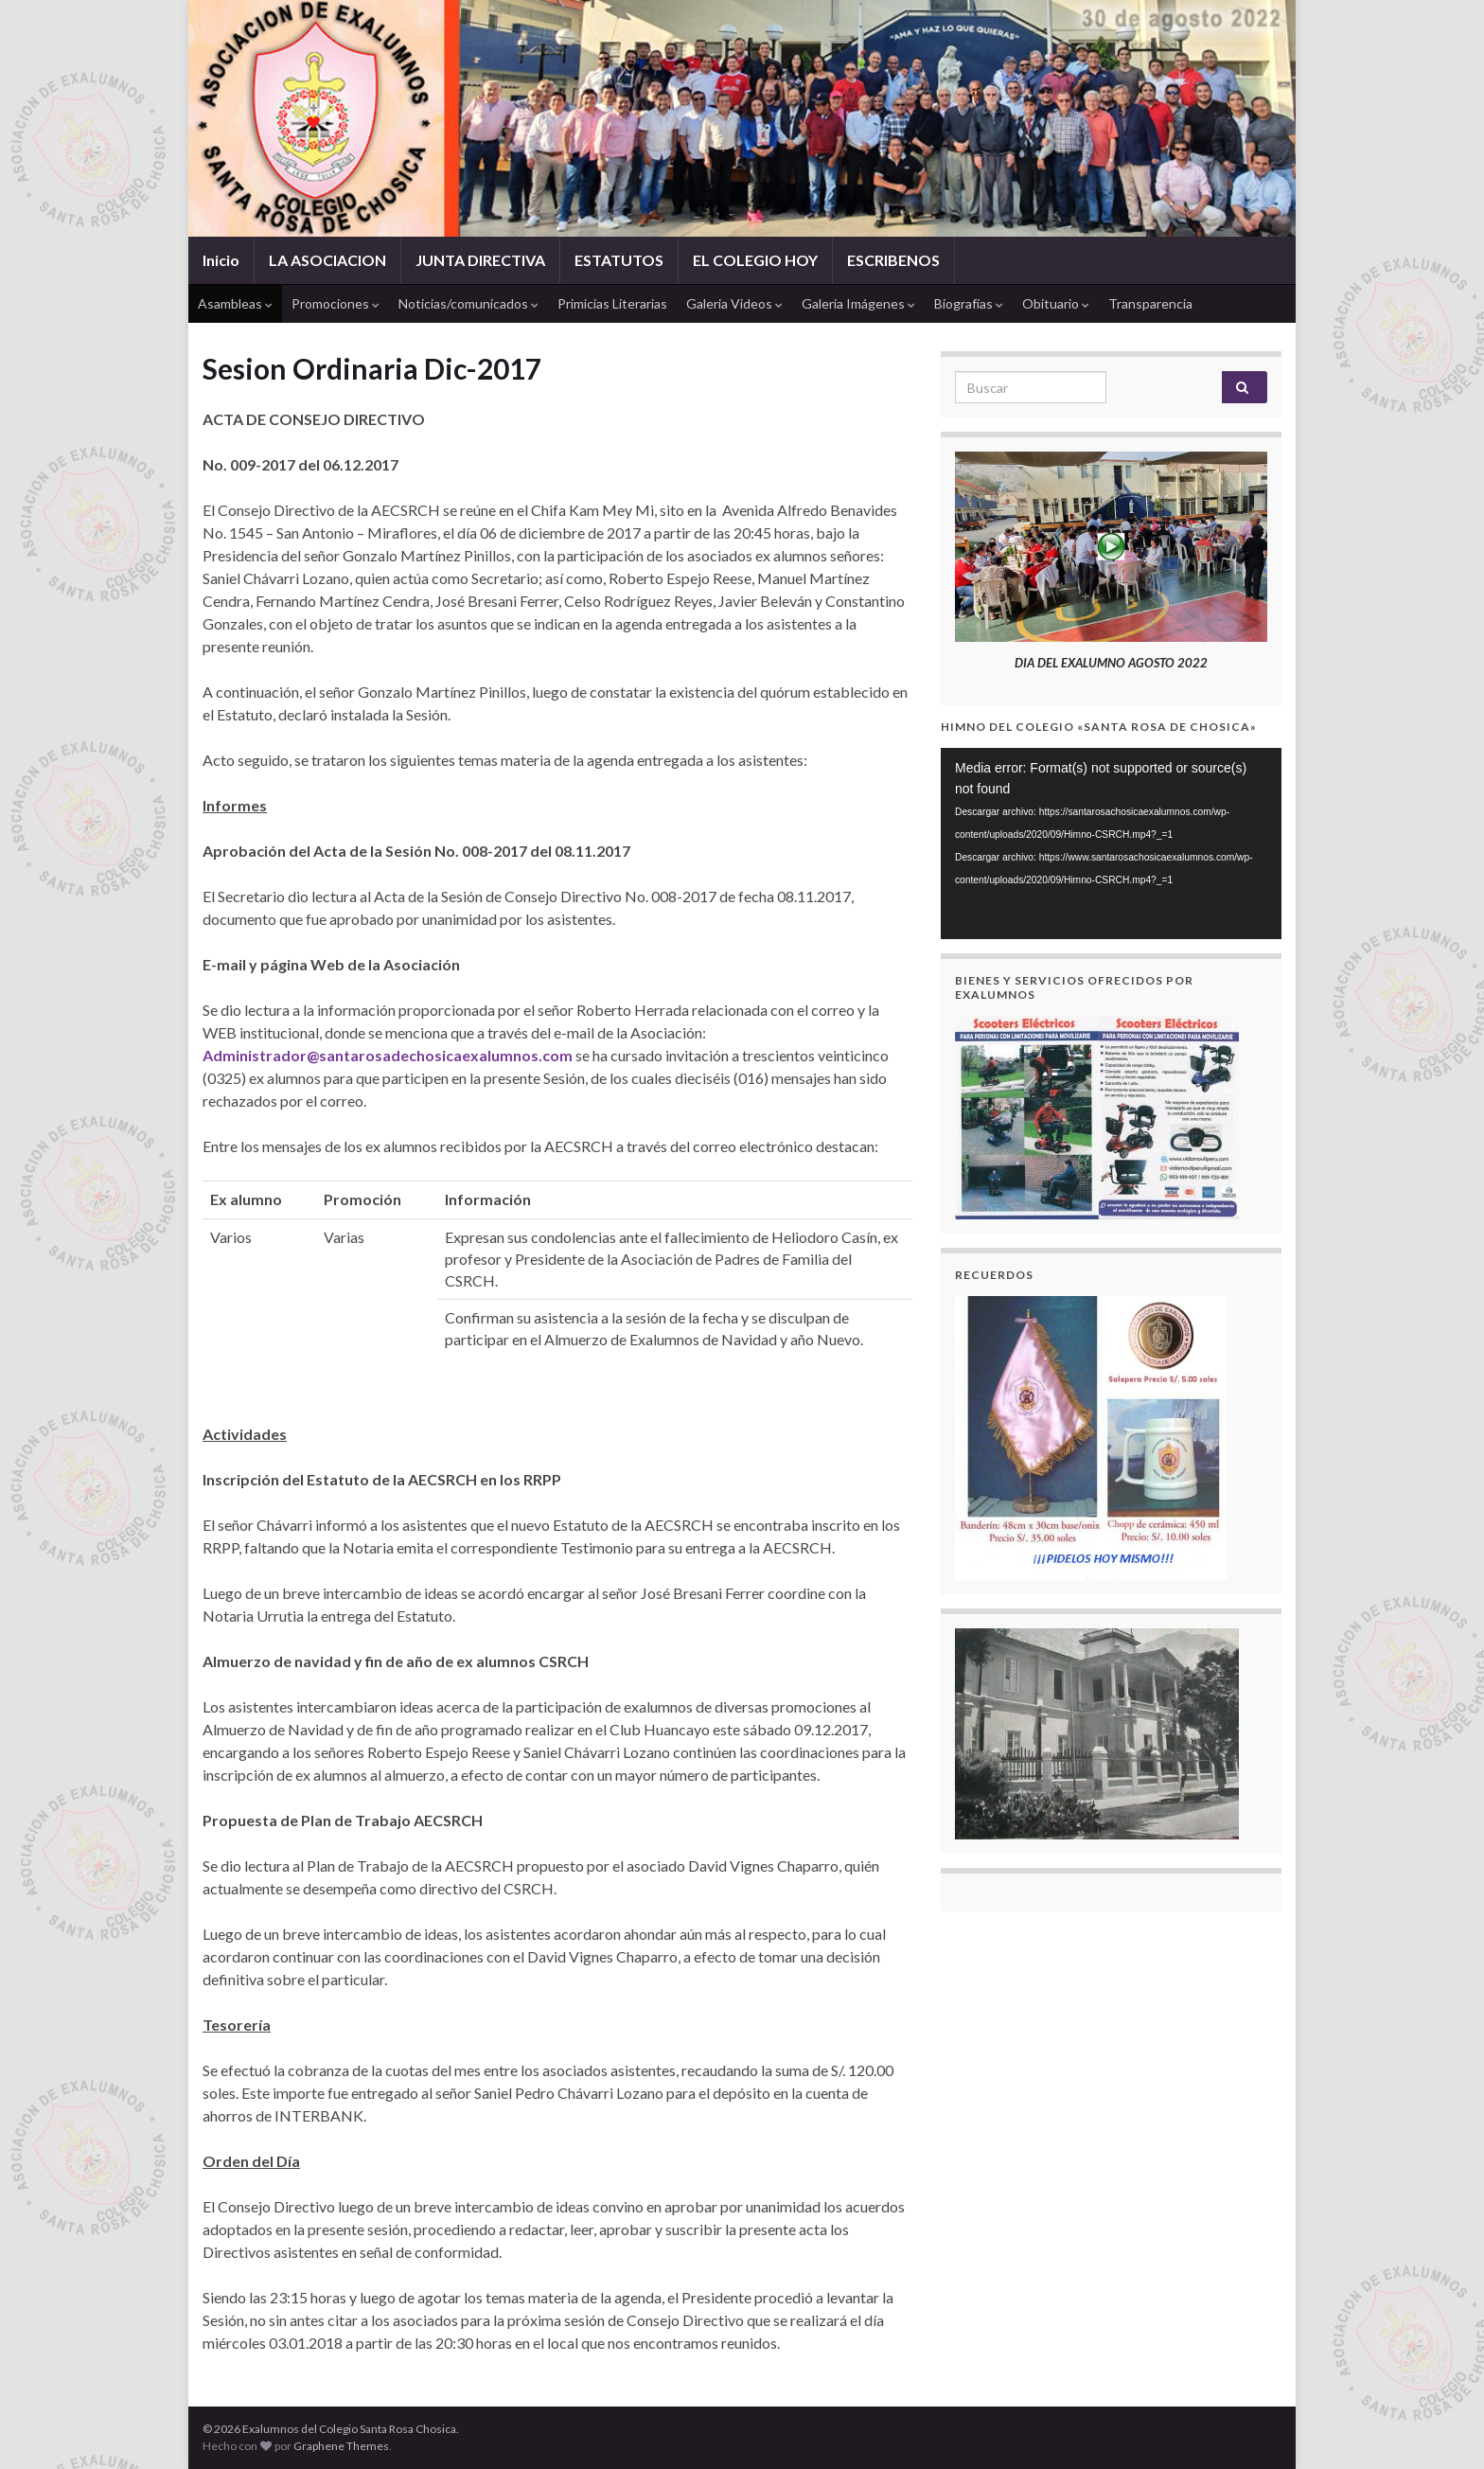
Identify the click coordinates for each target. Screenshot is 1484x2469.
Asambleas (235, 303)
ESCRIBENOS (893, 260)
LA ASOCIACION (327, 260)
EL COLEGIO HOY (755, 260)
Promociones (336, 303)
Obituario (1055, 303)
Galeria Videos (734, 303)
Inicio (221, 260)
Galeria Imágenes (858, 303)
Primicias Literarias (612, 303)
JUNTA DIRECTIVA (480, 260)
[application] (1111, 844)
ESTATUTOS (618, 260)
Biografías (968, 303)
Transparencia (1150, 303)
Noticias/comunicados (468, 303)
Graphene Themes (341, 2446)
